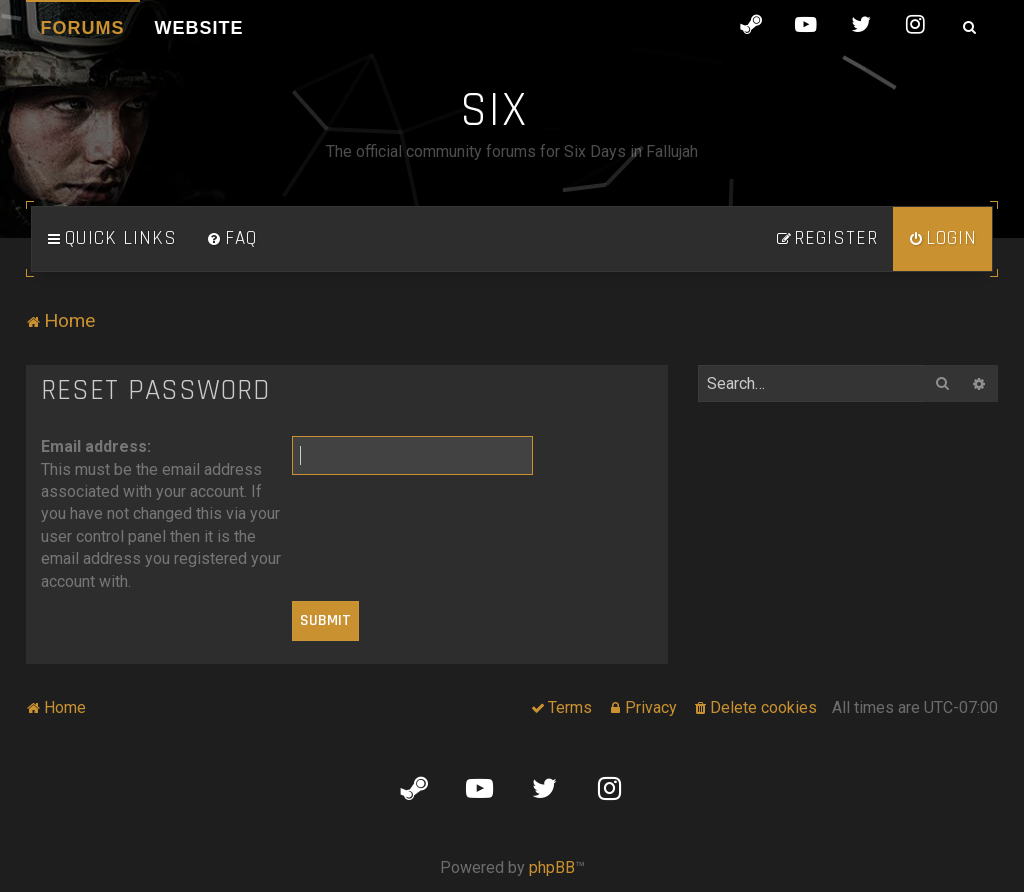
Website (199, 28)
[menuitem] (232, 239)
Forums (83, 28)
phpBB (552, 867)
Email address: (96, 446)
